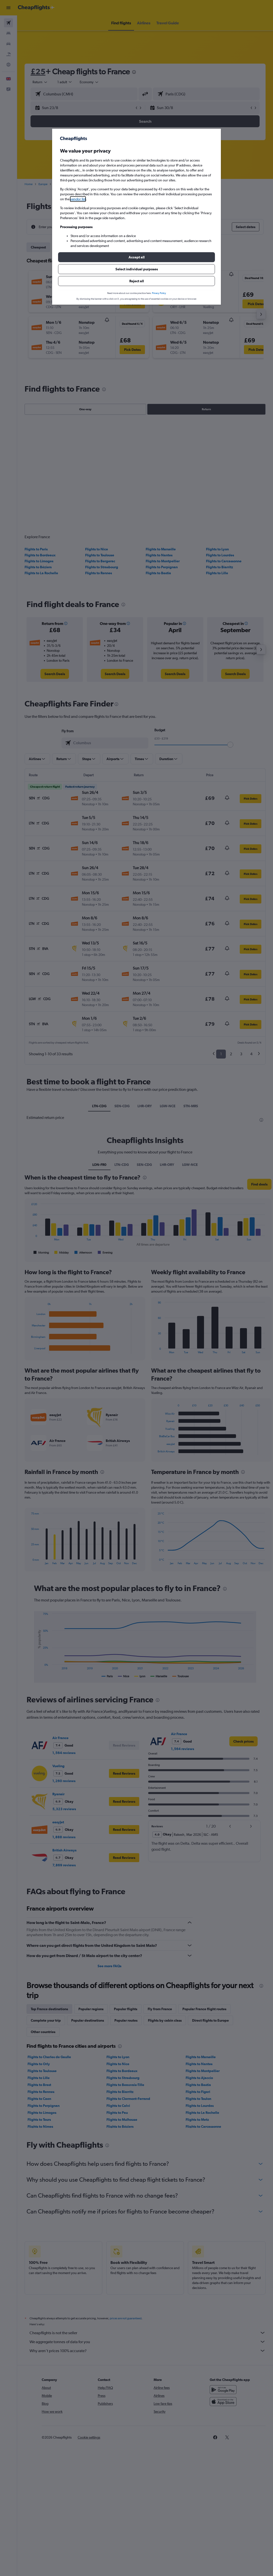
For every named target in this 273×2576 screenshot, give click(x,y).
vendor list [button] (78, 199)
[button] (136, 257)
